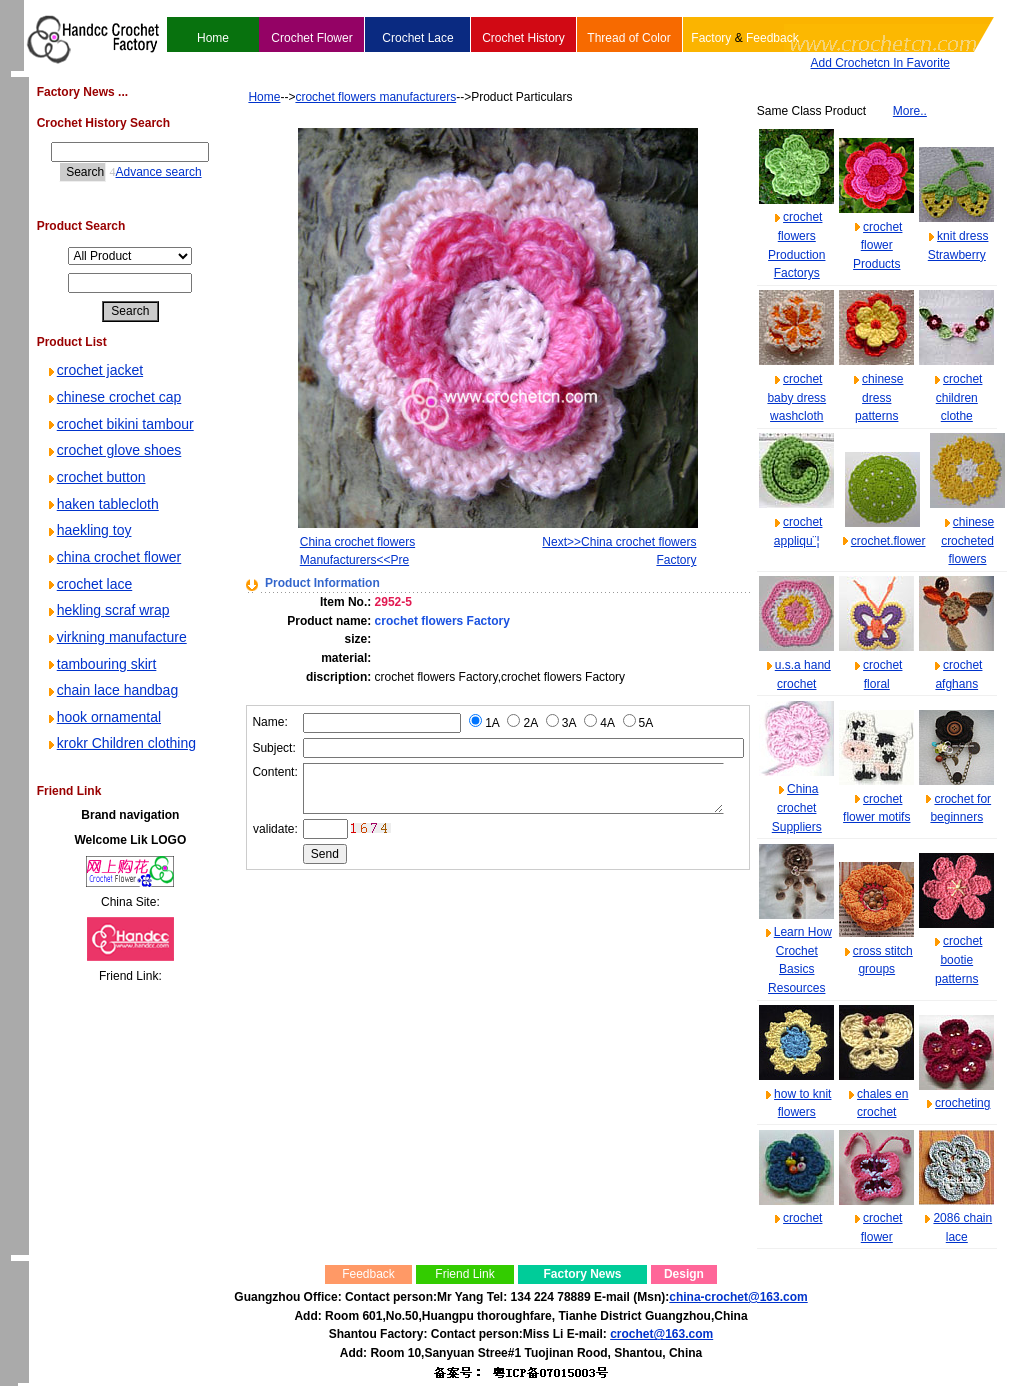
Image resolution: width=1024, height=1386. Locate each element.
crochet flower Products (877, 245)
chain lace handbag (111, 690)
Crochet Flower (311, 38)
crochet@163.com (661, 1334)
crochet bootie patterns (958, 959)
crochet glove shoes (113, 450)
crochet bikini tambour (119, 424)
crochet (802, 1218)
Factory (711, 38)
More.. (910, 111)
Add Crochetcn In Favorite (880, 63)
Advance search (142, 172)
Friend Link (464, 1274)
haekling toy (88, 530)
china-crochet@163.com (738, 1297)
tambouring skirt (101, 664)
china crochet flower (113, 557)
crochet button (95, 477)
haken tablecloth (102, 504)
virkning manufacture (116, 637)
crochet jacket (94, 370)
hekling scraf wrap (107, 610)
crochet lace (88, 584)
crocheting (962, 1103)
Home (213, 38)
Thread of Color (628, 38)
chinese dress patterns (879, 397)
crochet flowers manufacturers (345, 97)
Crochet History (523, 38)
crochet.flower (888, 541)
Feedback (772, 38)
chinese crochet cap (113, 397)
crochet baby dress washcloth (796, 397)
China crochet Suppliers (797, 807)
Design (684, 1274)
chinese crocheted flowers (967, 540)
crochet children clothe (959, 397)
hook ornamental (103, 717)
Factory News (582, 1274)
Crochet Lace (417, 38)
